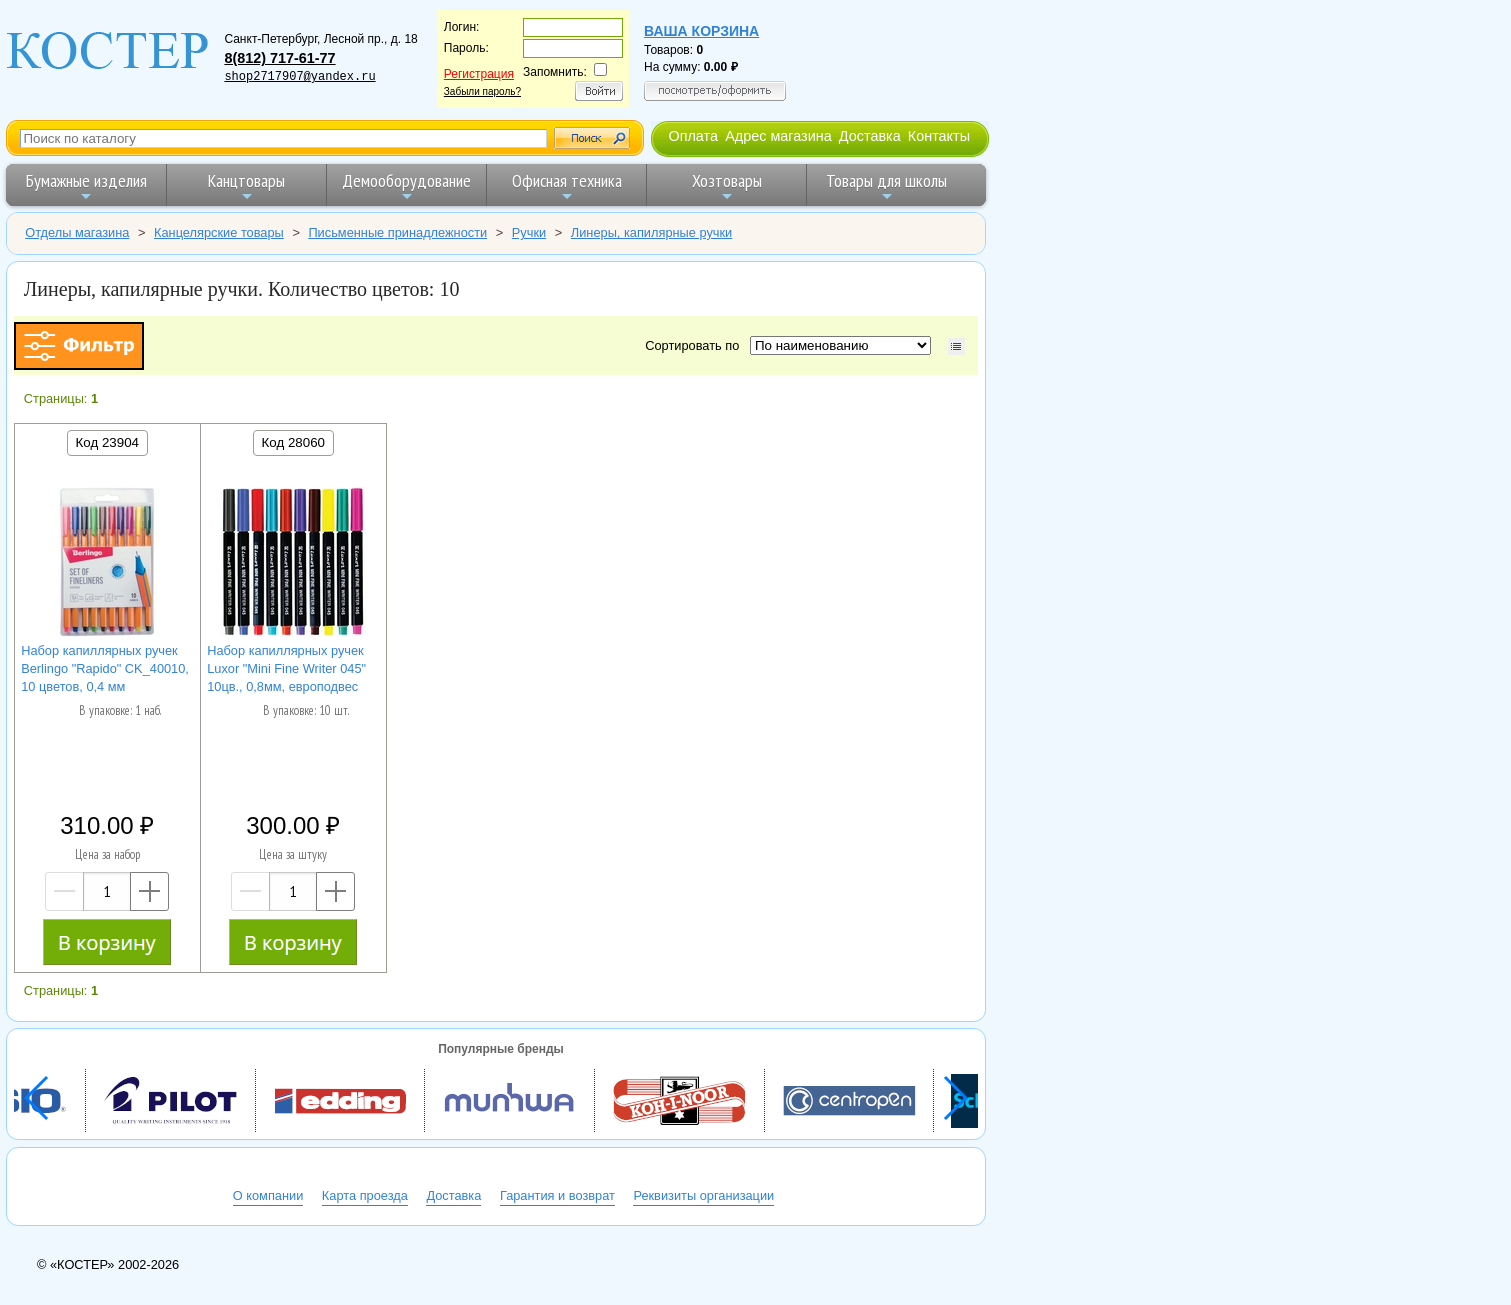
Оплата (693, 136)
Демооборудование (406, 186)
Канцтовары (246, 186)
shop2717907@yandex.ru (299, 77)
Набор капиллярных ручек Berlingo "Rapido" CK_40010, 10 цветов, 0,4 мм (105, 668)
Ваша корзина (701, 31)
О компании (268, 1195)
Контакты (939, 136)
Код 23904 (107, 442)
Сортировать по (695, 345)
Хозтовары (727, 186)
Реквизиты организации (703, 1195)
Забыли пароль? (482, 91)
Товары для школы (886, 186)
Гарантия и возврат (557, 1195)
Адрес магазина (778, 136)
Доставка (870, 136)
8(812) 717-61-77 (279, 58)
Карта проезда (365, 1195)
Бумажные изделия (86, 186)
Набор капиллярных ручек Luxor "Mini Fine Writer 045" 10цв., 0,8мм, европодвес (286, 668)
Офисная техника (567, 186)
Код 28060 (293, 442)
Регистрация (479, 74)
